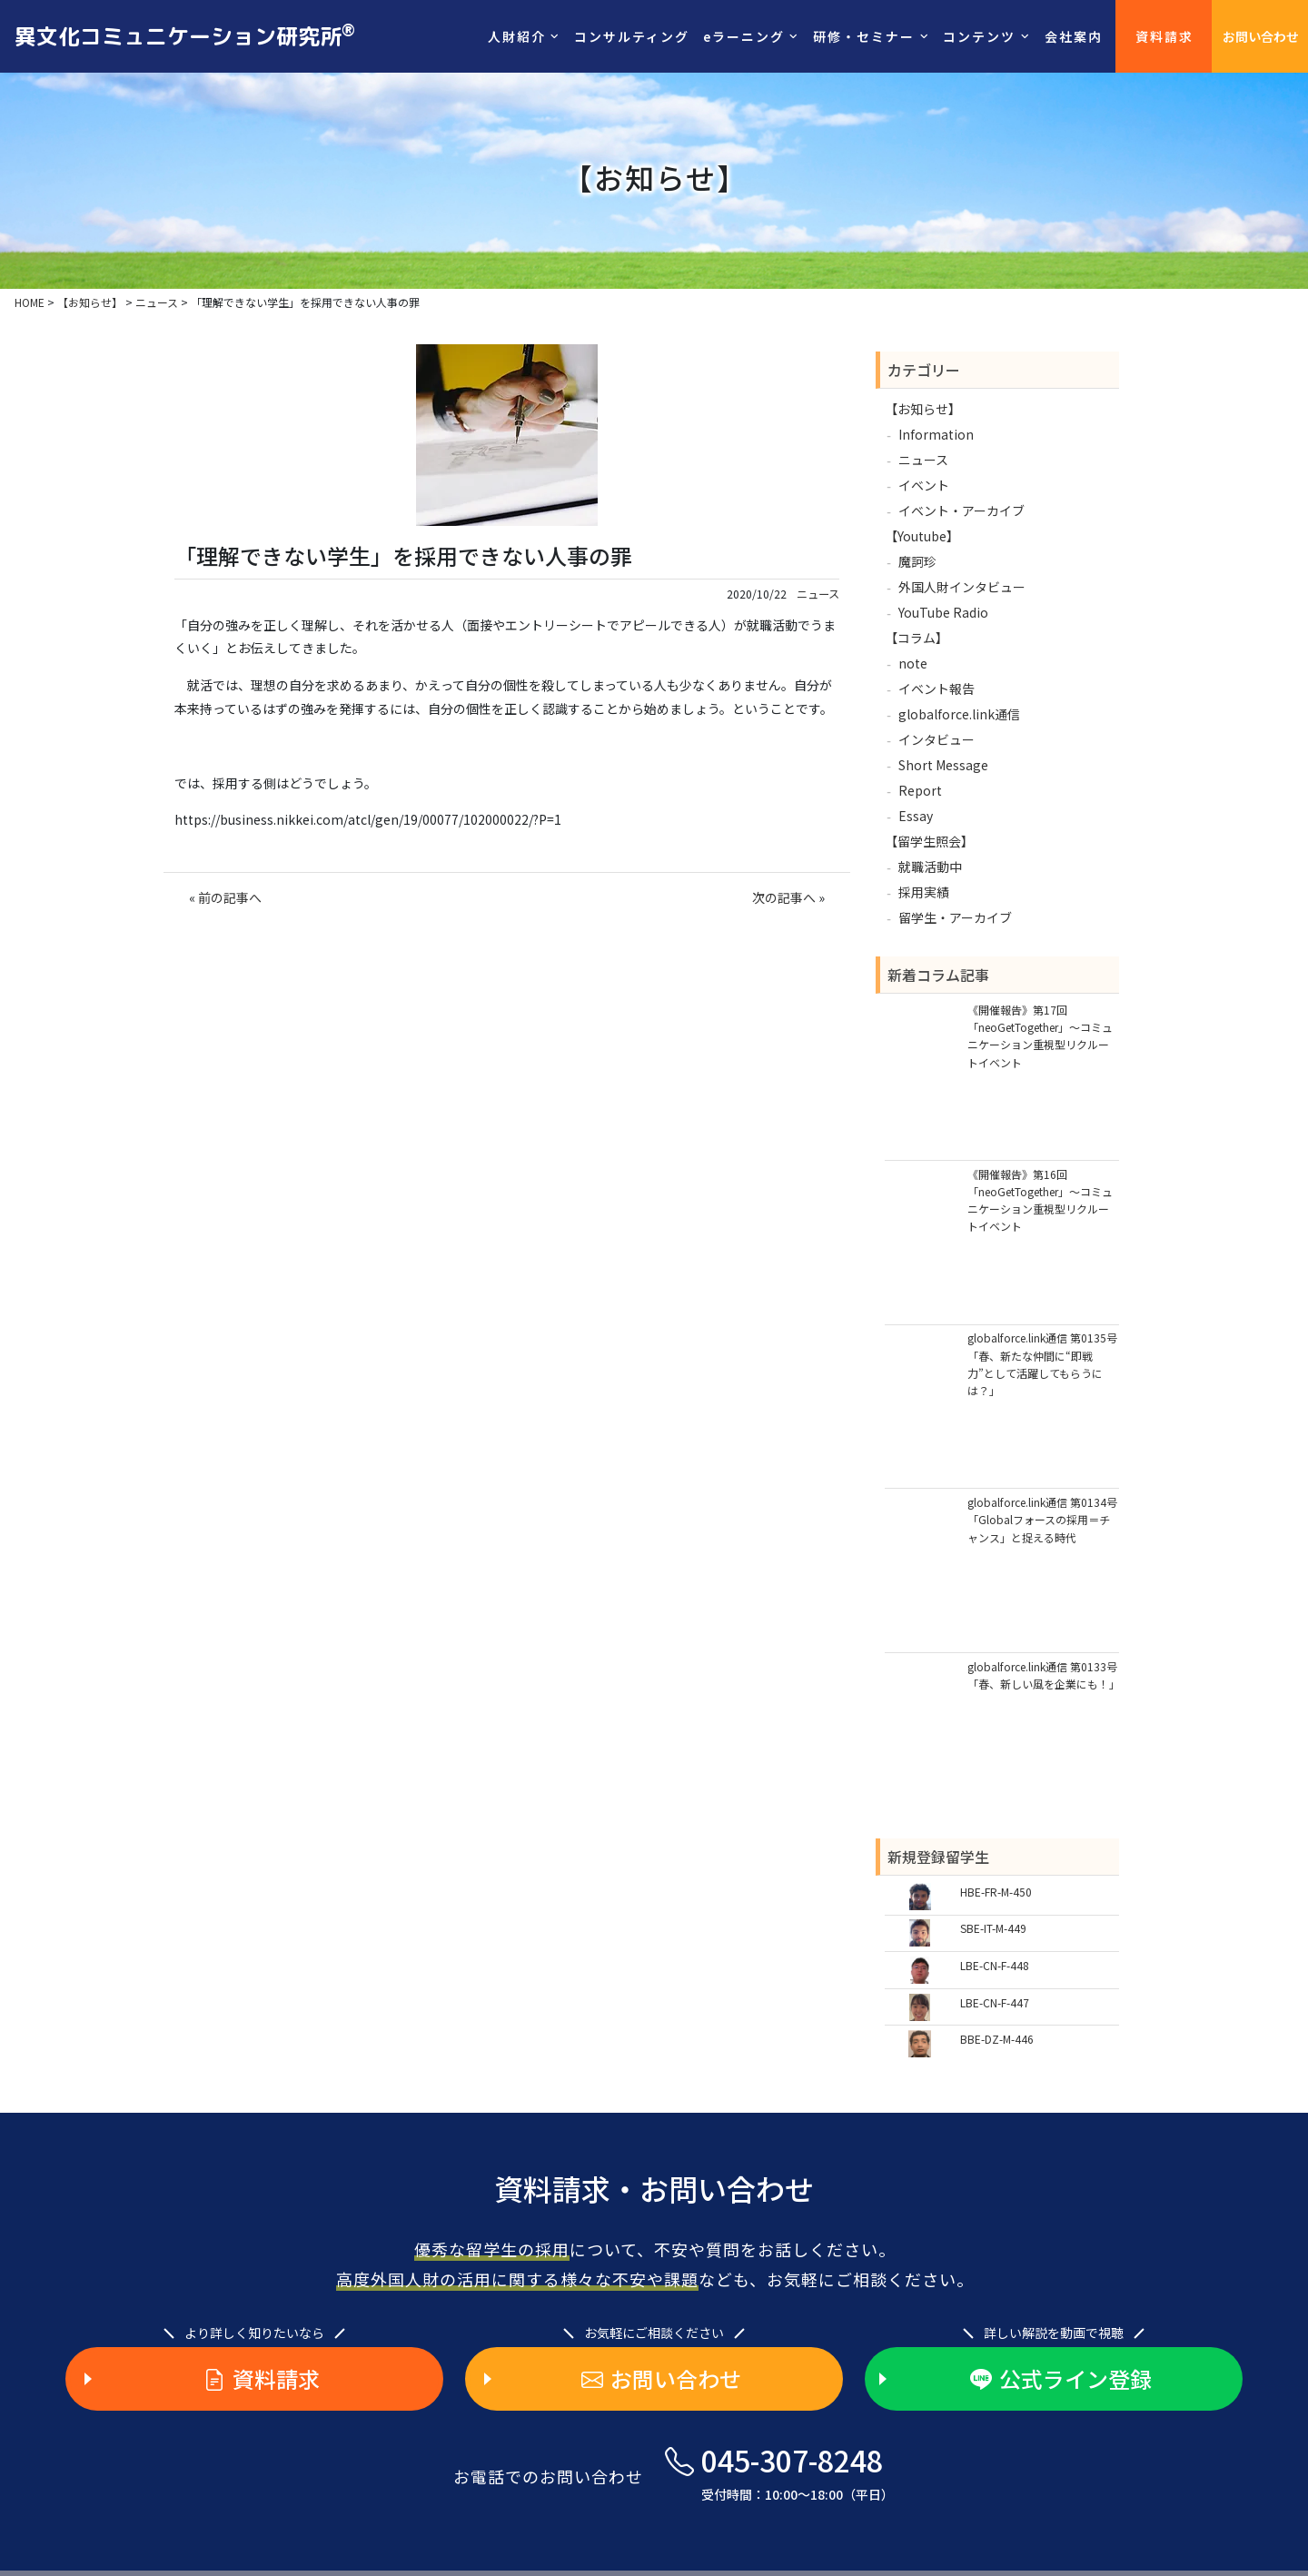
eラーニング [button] (744, 36)
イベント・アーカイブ (961, 510)
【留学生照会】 (929, 841)
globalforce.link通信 (959, 714)
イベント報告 (936, 688)
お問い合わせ (1261, 36)
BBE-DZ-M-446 (997, 2038)
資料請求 (1164, 36)
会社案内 (1074, 36)
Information (936, 434)
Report (920, 790)
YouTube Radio (943, 612)
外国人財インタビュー (962, 587)
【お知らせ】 (923, 409)
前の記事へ (230, 897)
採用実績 (923, 892)
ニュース (818, 594)
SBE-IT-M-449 (993, 1928)
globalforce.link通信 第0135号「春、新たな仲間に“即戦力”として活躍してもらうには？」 (1042, 1364)
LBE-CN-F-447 (994, 2002)
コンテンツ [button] (979, 36)
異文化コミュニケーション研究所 (185, 35)
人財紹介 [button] (517, 36)
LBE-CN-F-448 (994, 1965)
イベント (923, 485)
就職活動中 (930, 866)
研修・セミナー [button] (864, 36)
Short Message (943, 765)
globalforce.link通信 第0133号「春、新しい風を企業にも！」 (1043, 1675)
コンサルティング (631, 36)
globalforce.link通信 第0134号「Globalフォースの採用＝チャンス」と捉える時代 (1042, 1519)
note (912, 663)
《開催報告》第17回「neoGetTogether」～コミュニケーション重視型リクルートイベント (1040, 1036)
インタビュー (936, 739)
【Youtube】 (922, 536)
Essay (915, 816)
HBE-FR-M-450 (996, 1891)
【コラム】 (916, 638)
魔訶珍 (917, 561)
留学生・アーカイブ (955, 917)
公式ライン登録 (1061, 2379)
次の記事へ (784, 897)
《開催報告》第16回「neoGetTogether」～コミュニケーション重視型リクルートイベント (1040, 1200)
